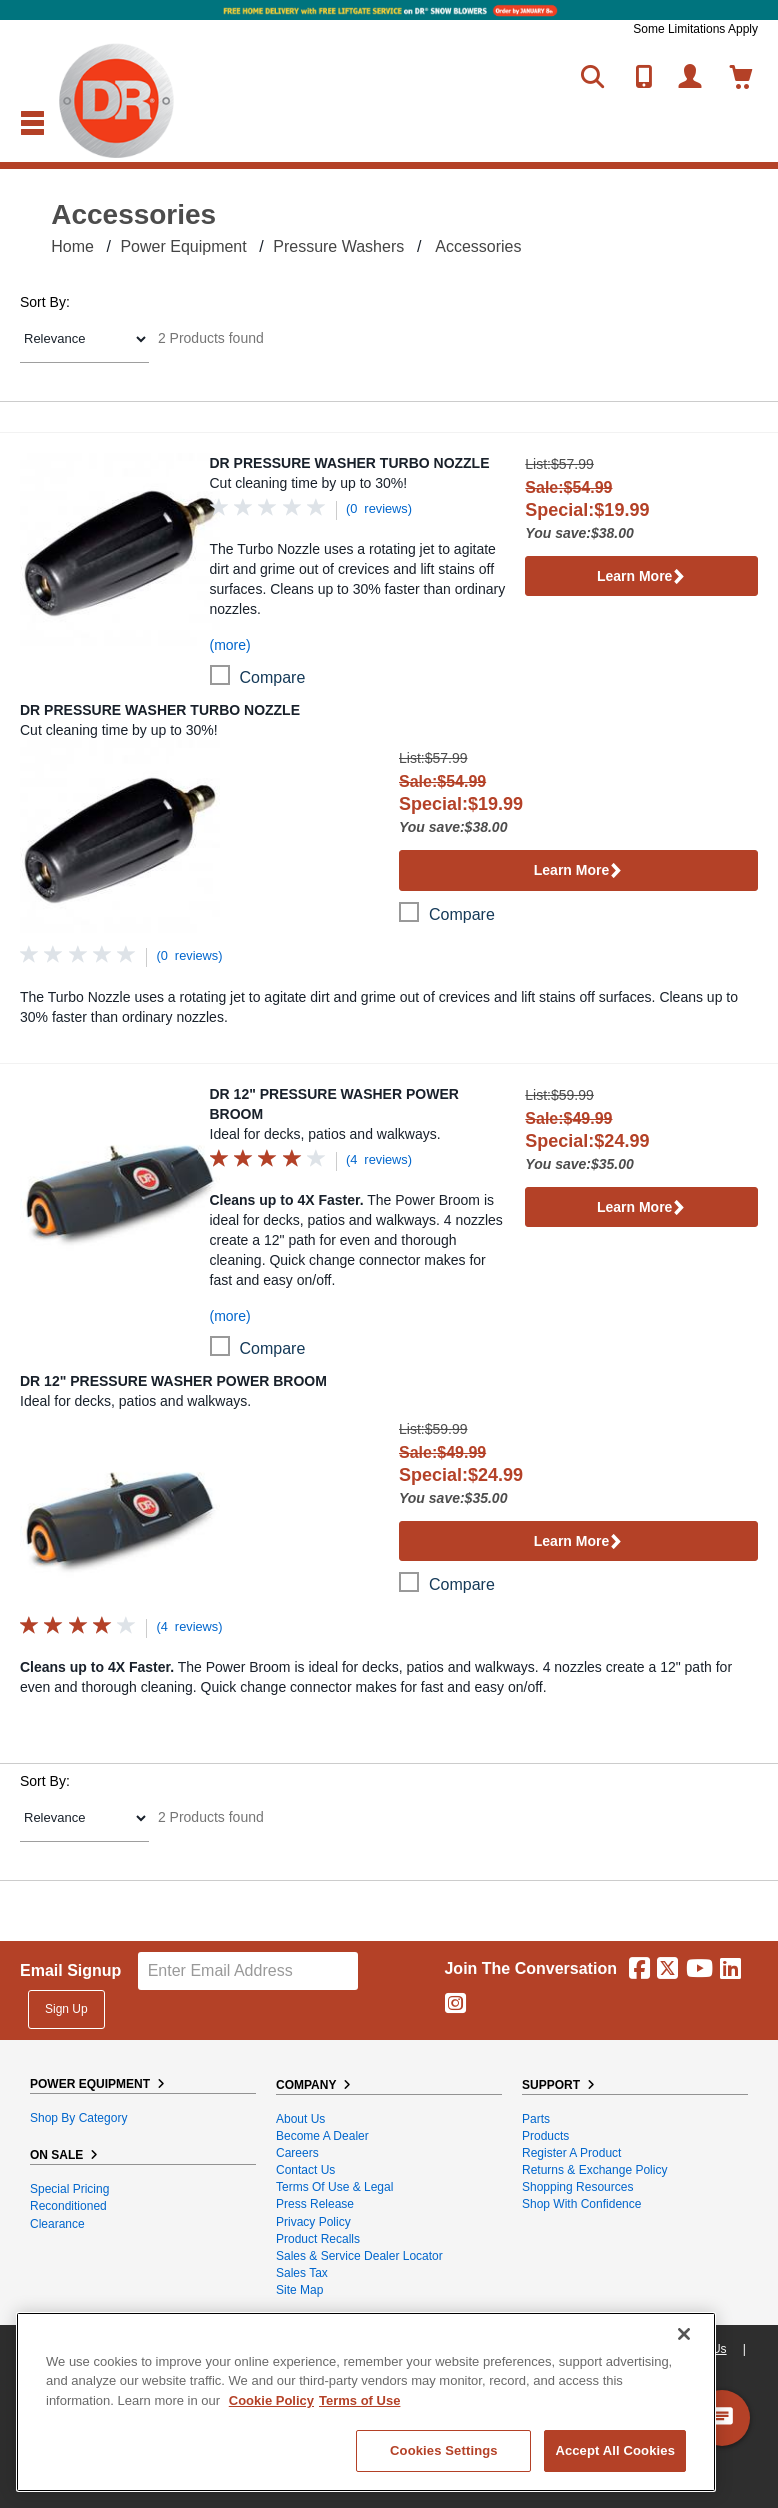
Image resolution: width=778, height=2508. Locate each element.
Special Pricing (69, 2189)
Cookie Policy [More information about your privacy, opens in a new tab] (271, 2400)
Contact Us (305, 2170)
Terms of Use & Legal (334, 2187)
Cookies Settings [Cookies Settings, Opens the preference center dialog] (444, 2450)
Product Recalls (318, 2239)
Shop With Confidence (581, 2204)
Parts (536, 2119)
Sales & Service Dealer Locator (359, 2256)
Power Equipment (183, 246)
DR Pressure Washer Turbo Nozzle (350, 463)
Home (72, 246)
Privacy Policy (313, 2222)
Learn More (641, 577)
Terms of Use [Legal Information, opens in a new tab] (359, 2400)
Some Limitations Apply (695, 29)
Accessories (478, 246)
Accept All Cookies (615, 2450)
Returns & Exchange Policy (594, 2170)
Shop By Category (78, 2118)
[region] (366, 2402)
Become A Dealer (322, 2136)
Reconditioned (68, 2206)
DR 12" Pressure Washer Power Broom (334, 1104)
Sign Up (66, 2009)
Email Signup (70, 1970)
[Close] (684, 2334)
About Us (300, 2119)
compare (273, 677)
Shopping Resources (577, 2187)
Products (545, 2136)
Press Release (315, 2204)
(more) (230, 645)
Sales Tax (302, 2273)
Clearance (57, 2224)
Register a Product (571, 2153)
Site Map (299, 2290)
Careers (297, 2153)
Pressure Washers (338, 246)
